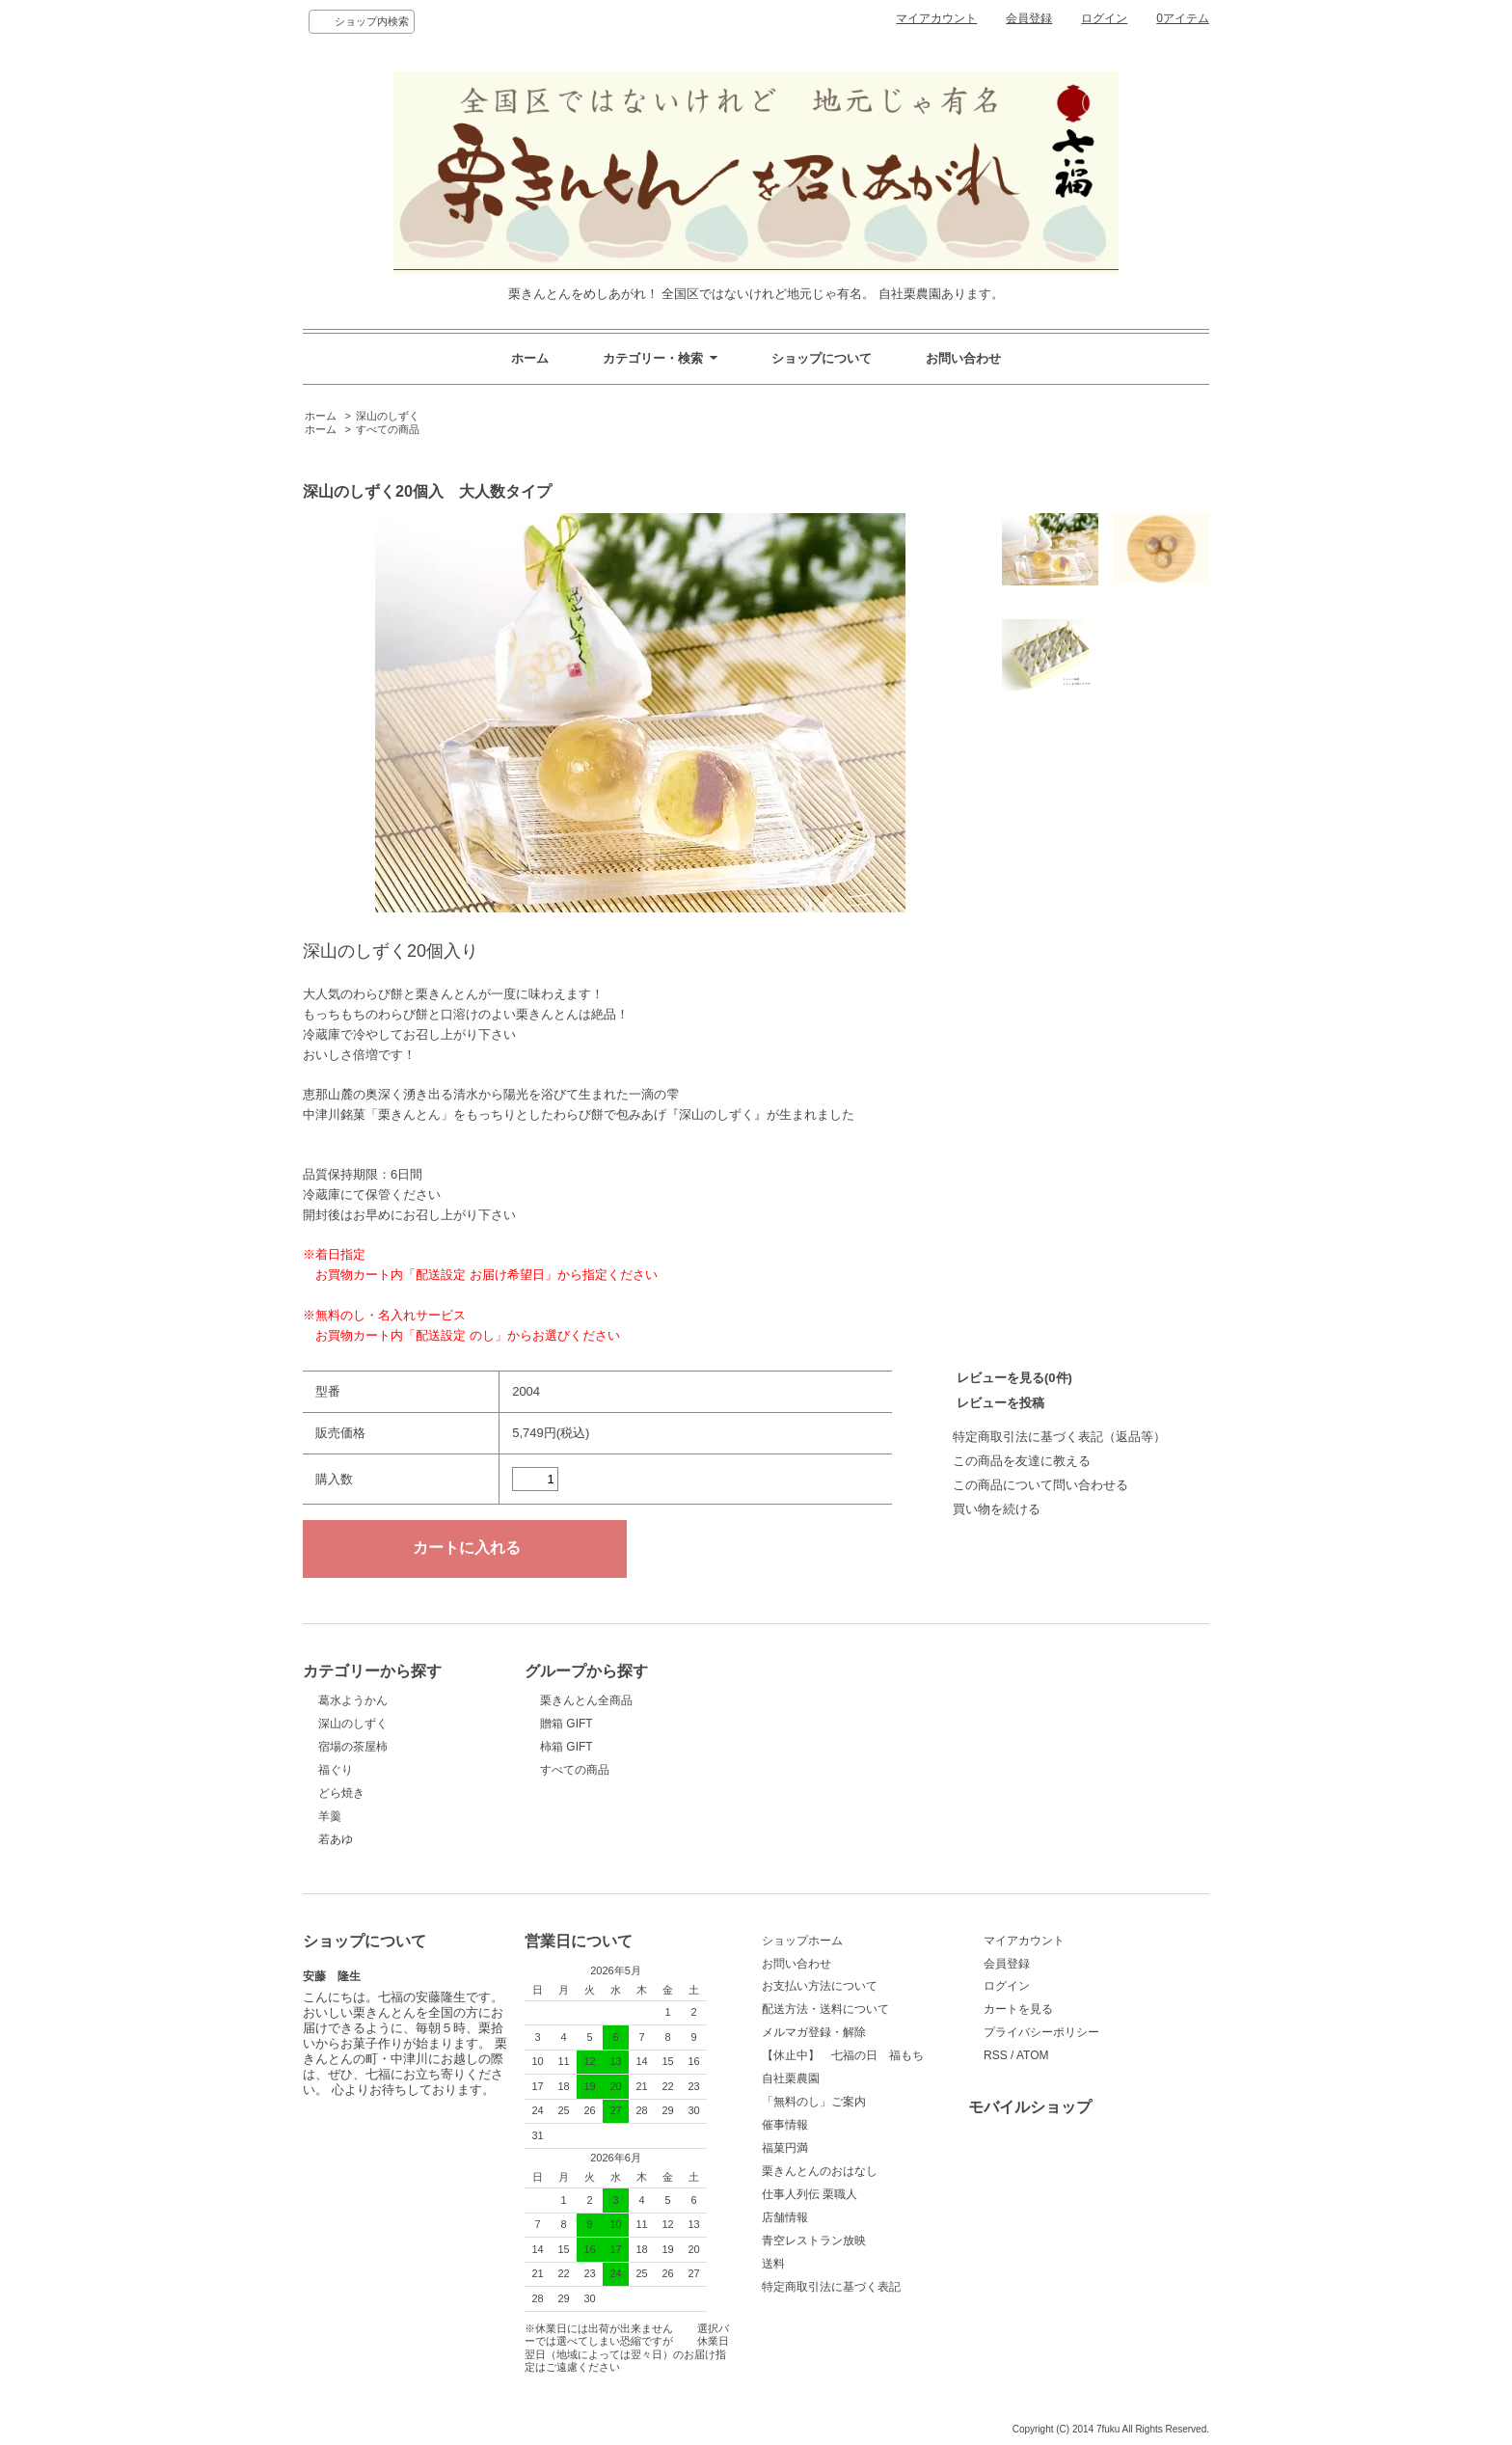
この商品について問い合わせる (1040, 1485)
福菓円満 (785, 2148)
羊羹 (329, 1816)
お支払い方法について (820, 1986)
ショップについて (821, 358)
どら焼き (341, 1793)
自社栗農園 (791, 2078)
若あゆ (335, 1839)
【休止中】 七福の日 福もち (843, 2055)
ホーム (530, 358)
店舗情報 (785, 2217)
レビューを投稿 (1000, 1403)
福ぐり (335, 1770)
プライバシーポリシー (1041, 2032)
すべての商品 (387, 429)
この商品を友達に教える (1022, 1460)
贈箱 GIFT (566, 1723)
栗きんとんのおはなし (820, 2171)
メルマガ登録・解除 (814, 2032)
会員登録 (1029, 18)
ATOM (1032, 2055)
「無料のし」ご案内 (814, 2101)
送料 (773, 2263)
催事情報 (785, 2125)
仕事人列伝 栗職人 (809, 2194)
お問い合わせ (963, 358)
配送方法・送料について (825, 2009)
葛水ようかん (353, 1700)
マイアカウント (936, 18)
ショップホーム (802, 1940)
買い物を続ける (996, 1509)
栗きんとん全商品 (586, 1700)
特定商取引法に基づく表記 (831, 2287)
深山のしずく (387, 415)
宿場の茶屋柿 (353, 1746)
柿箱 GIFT (566, 1746)
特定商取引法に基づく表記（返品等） (1059, 1436)
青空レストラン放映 (814, 2240)
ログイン (1104, 18)
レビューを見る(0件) (1014, 1378)
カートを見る (1018, 2009)
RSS (996, 2055)
